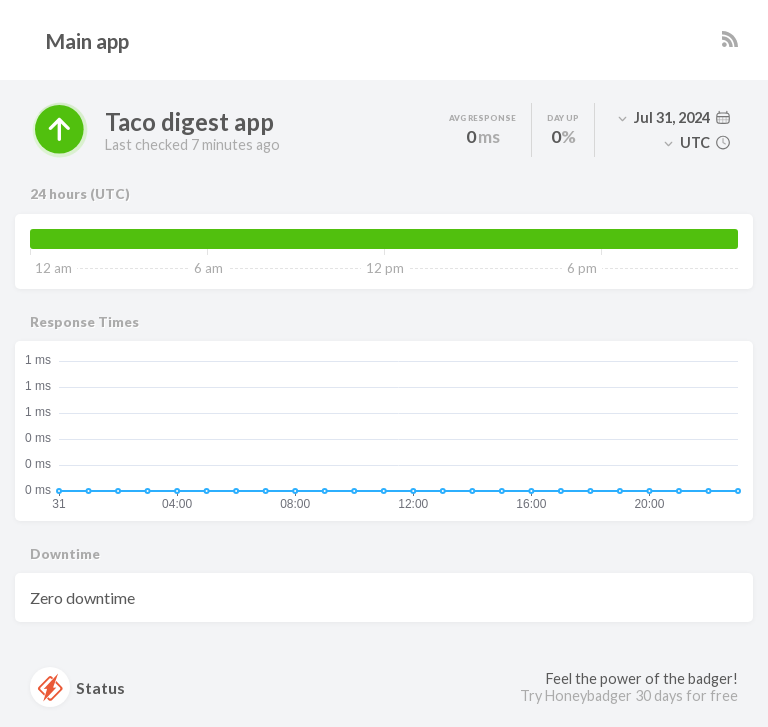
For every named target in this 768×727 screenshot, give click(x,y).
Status (77, 687)
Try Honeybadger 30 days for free (629, 695)
